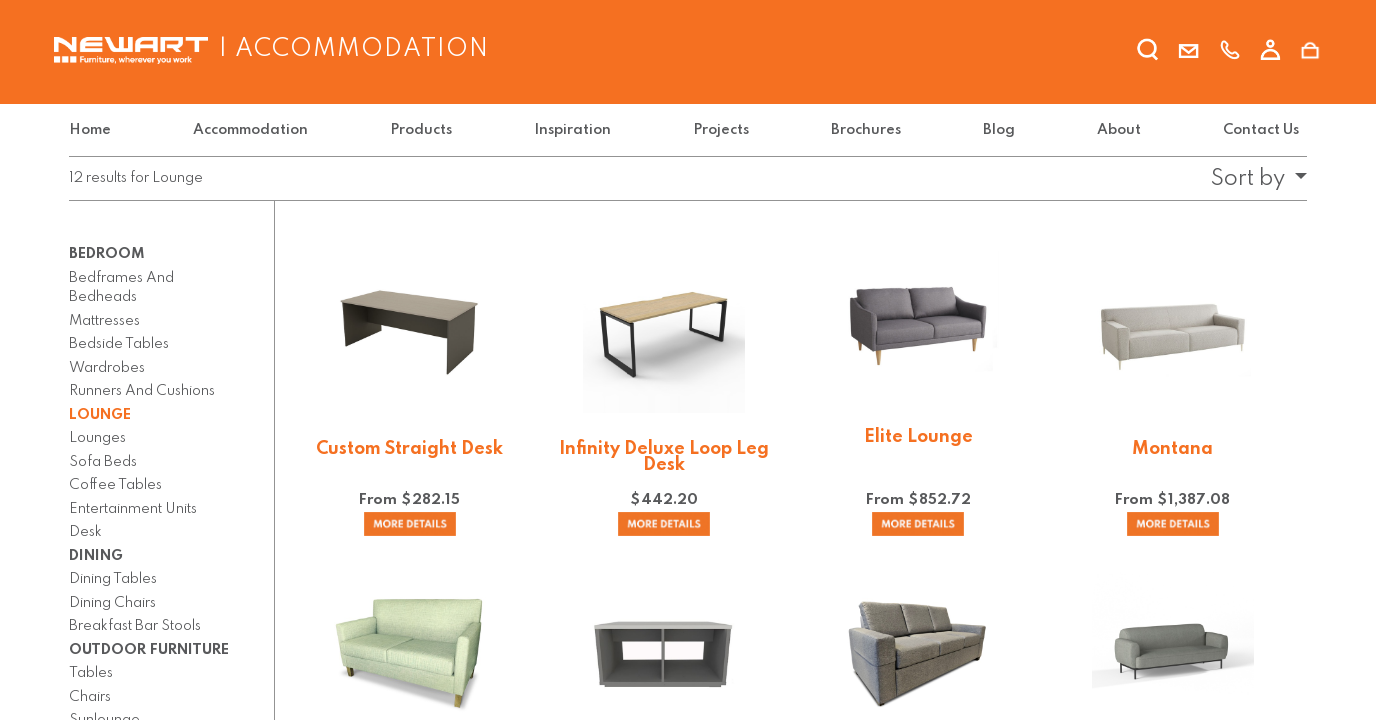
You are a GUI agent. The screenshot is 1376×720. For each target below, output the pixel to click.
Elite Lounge (918, 437)
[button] (1253, 179)
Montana (1172, 449)
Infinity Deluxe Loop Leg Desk (664, 457)
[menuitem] (94, 130)
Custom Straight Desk (409, 449)
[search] (1148, 53)
